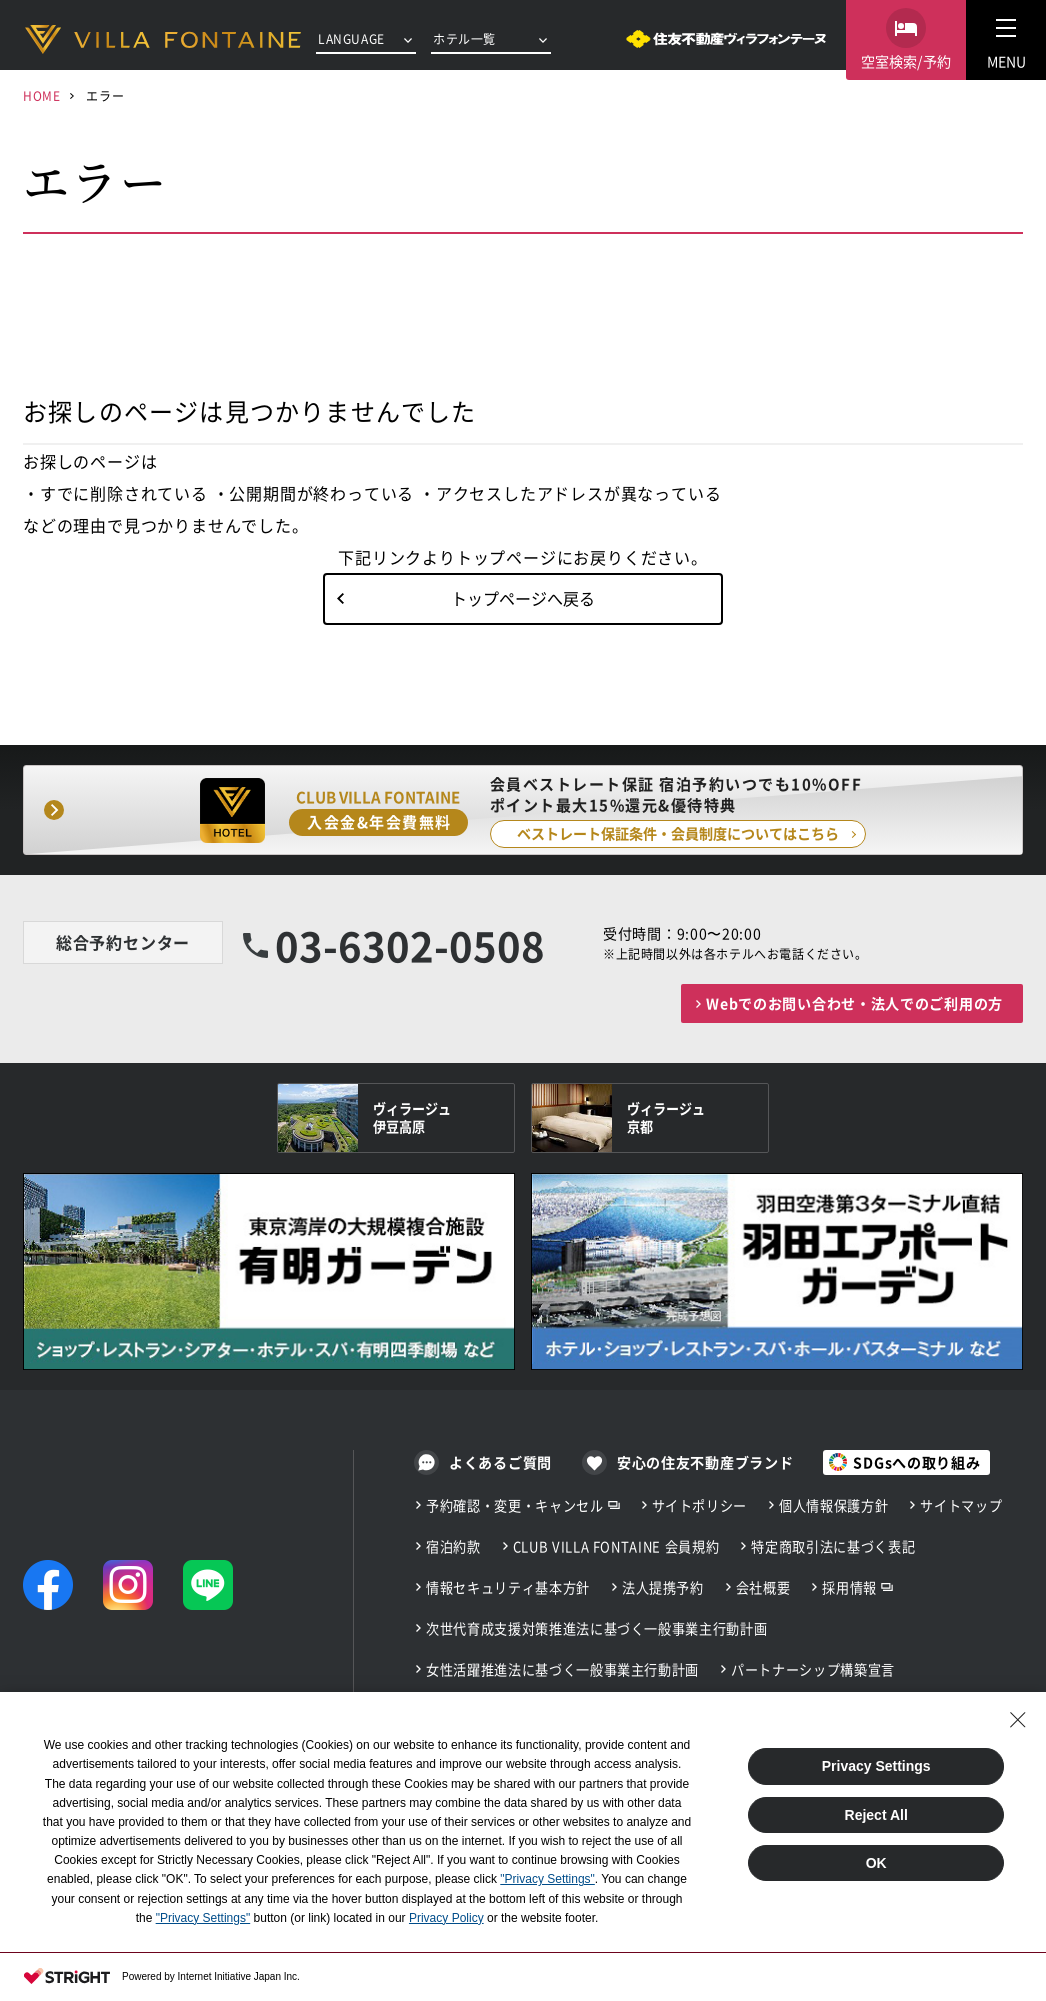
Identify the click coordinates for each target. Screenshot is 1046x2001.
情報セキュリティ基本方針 (508, 1587)
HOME (41, 95)
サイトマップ (961, 1505)
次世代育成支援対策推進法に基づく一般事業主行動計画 (596, 1628)
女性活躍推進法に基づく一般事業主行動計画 (562, 1669)
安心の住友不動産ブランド (705, 1462)
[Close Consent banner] (1018, 1720)
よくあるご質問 (500, 1462)
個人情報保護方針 (833, 1505)
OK (876, 1863)
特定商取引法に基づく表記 (833, 1546)
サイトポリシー (700, 1505)
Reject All (876, 1815)
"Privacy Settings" (547, 1879)
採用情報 (849, 1587)
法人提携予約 (663, 1587)
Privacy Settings (876, 1766)
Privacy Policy (446, 1918)
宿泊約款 (453, 1546)
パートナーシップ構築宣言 (813, 1669)
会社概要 (763, 1587)
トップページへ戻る (523, 598)
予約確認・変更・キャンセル (515, 1505)
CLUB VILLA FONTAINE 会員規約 (616, 1546)
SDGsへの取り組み (916, 1462)
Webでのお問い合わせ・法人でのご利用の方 (854, 1003)
